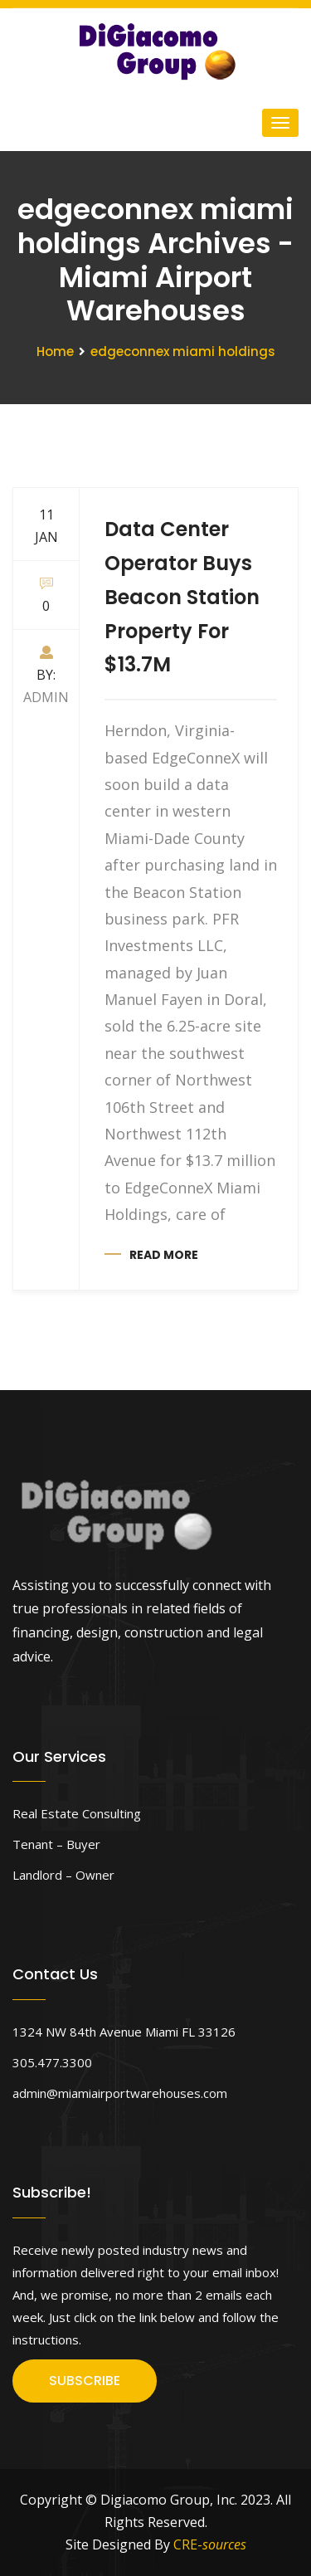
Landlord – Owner (63, 1874)
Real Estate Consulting (76, 1813)
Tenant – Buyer (56, 1844)
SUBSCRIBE (84, 2380)
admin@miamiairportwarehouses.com (119, 2093)
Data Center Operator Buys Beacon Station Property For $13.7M (182, 596)
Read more (163, 1255)
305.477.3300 (52, 2062)
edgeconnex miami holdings (182, 351)
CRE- (209, 2544)
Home (55, 351)
